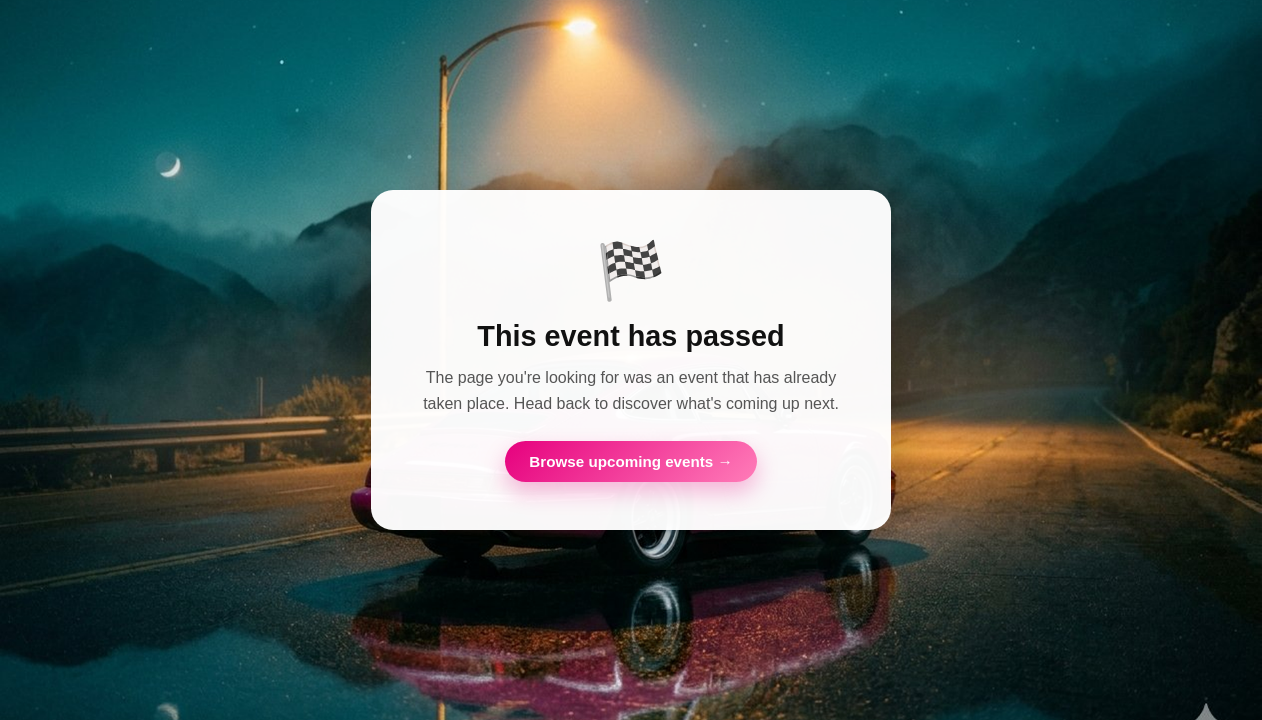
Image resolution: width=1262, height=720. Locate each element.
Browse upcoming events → (630, 461)
